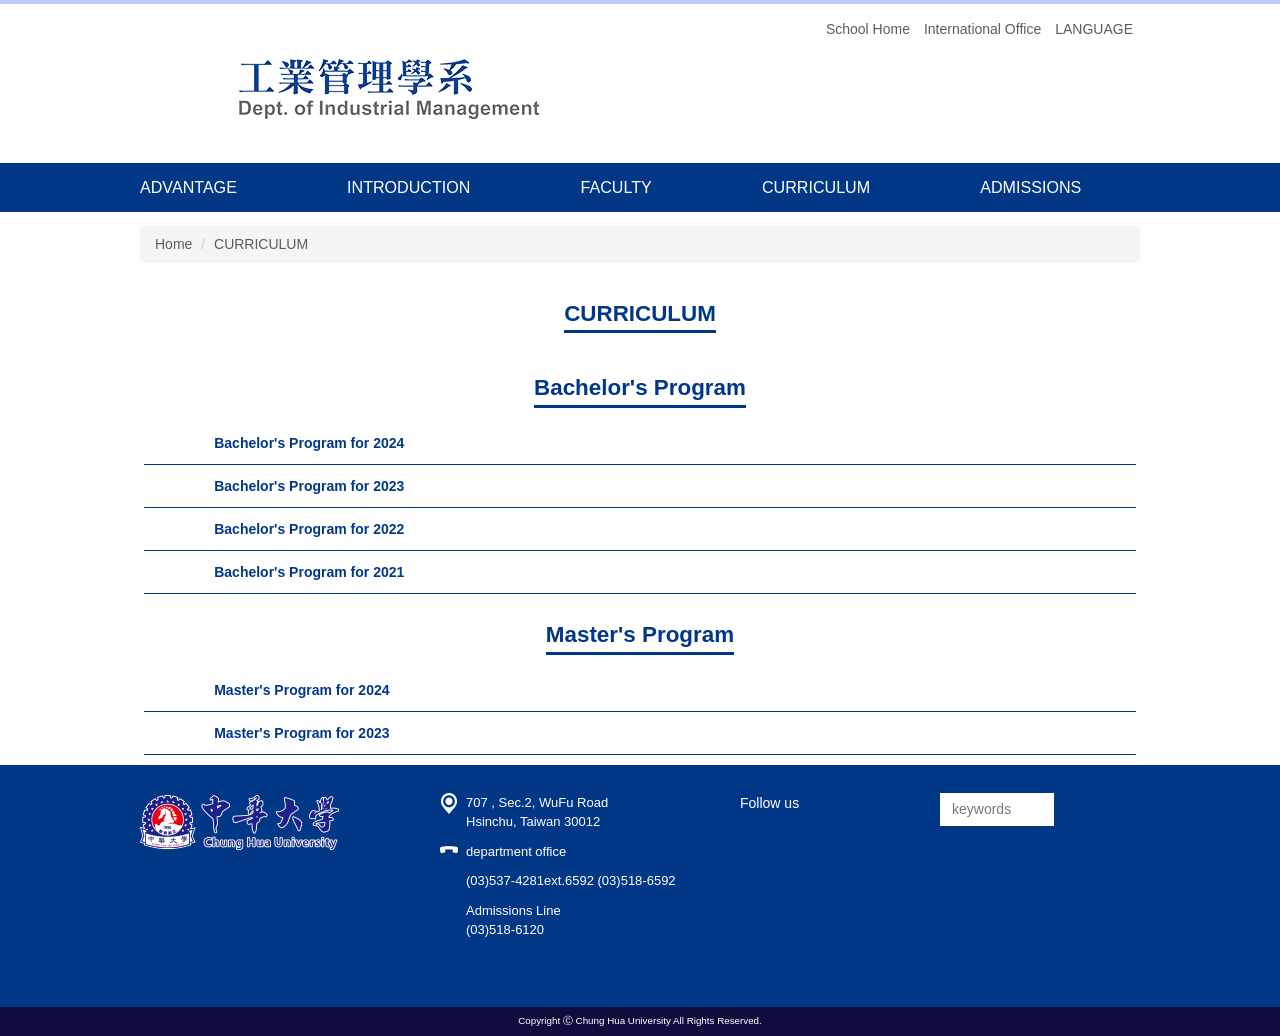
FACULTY (616, 187)
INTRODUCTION (408, 187)
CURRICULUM (816, 187)
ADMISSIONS (1030, 187)
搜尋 (1073, 809)
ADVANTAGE (188, 187)
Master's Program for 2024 (301, 690)
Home (173, 244)
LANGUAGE (1094, 29)
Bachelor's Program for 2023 (309, 486)
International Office (982, 29)
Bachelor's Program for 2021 (309, 572)
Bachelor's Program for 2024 (309, 443)
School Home (868, 29)
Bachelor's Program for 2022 (309, 529)
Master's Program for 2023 (301, 733)
